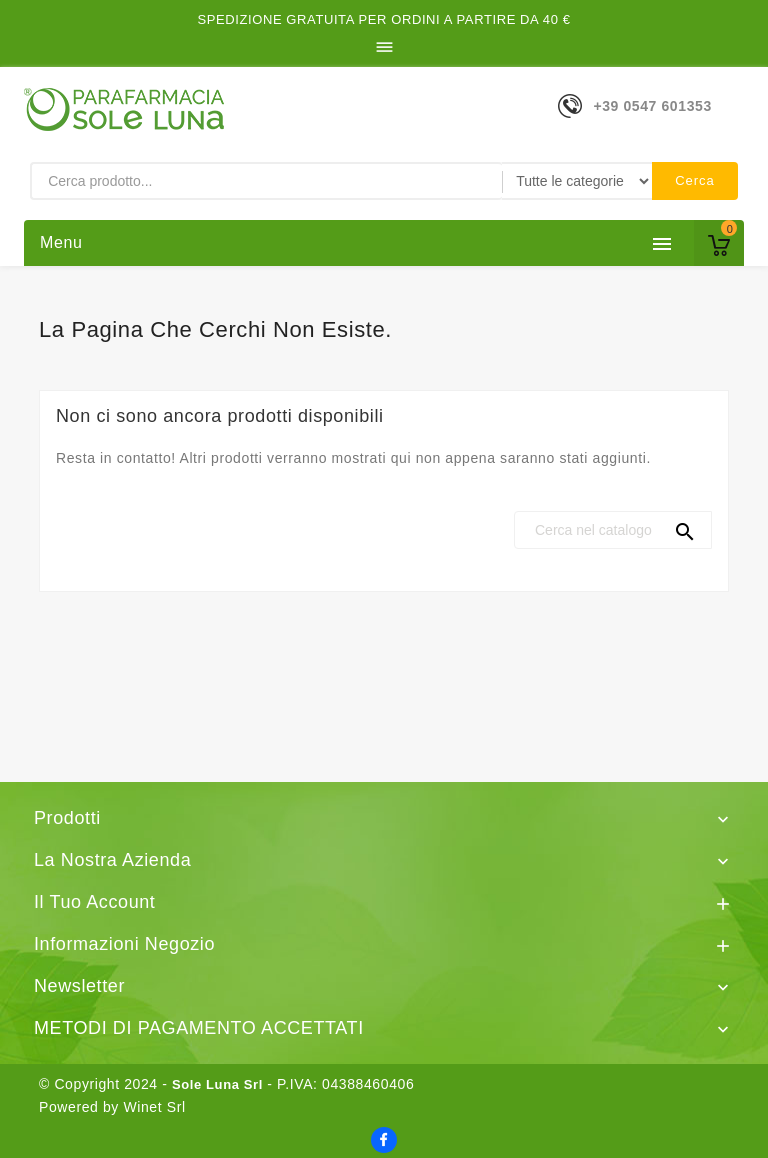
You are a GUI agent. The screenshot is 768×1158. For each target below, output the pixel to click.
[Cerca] (613, 530)
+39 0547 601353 (652, 106)
